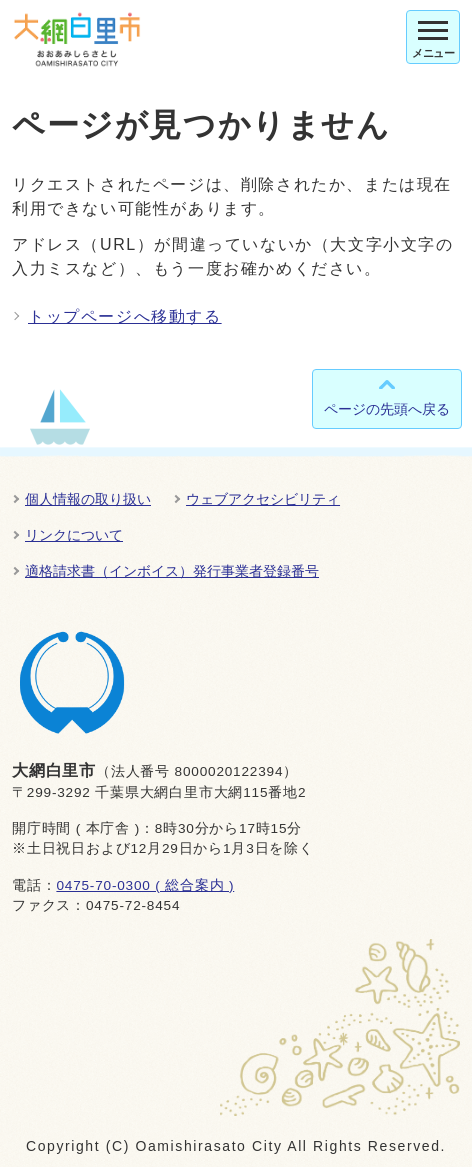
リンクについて (74, 535)
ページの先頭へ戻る (387, 409)
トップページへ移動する (125, 316)
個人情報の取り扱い (88, 499)
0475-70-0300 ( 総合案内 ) (145, 885)
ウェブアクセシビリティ (263, 499)
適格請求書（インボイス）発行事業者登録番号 (172, 571)
